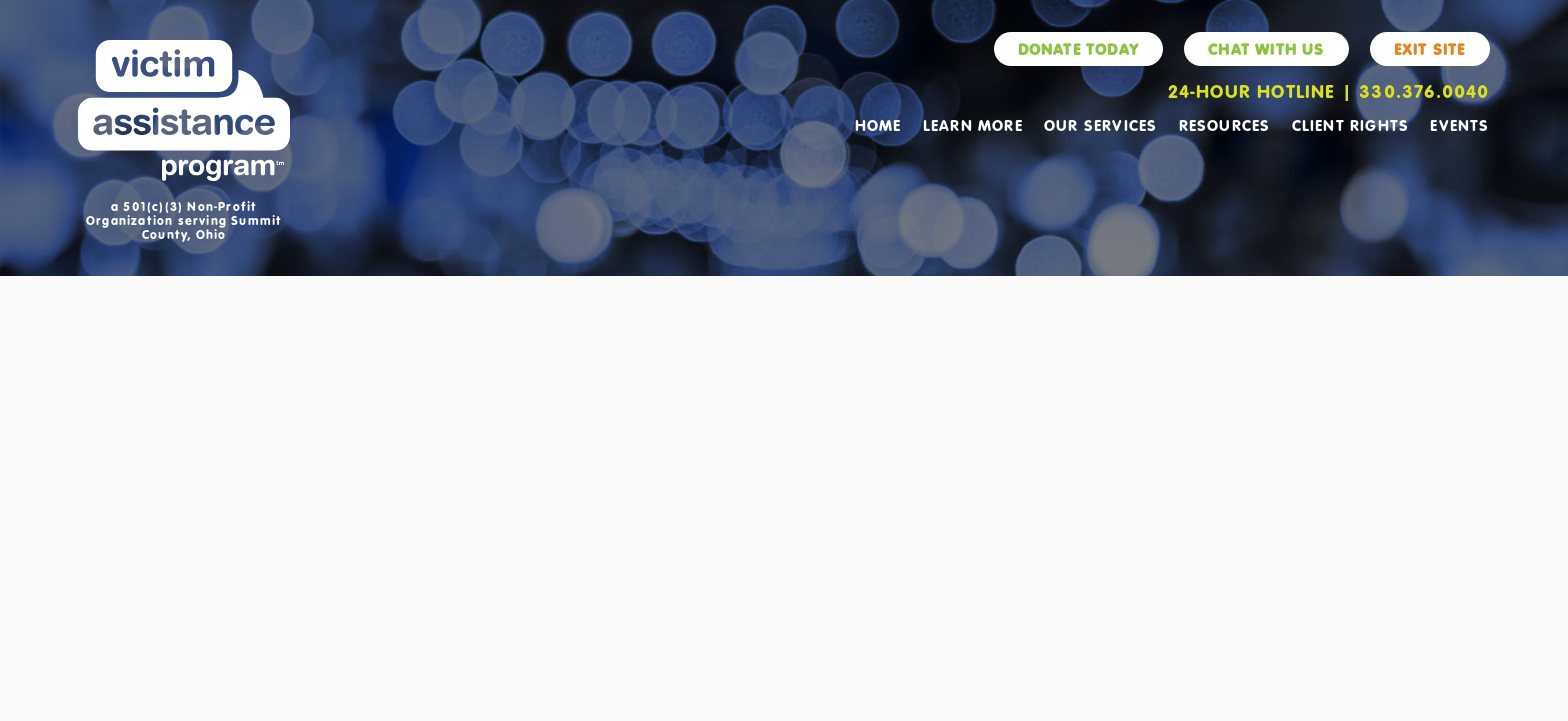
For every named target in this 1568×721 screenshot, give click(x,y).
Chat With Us (1266, 49)
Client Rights (1351, 125)
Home (878, 125)
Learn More (973, 125)
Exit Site (1430, 49)
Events (1459, 125)
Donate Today (1078, 49)
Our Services (1100, 125)
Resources (1225, 125)
